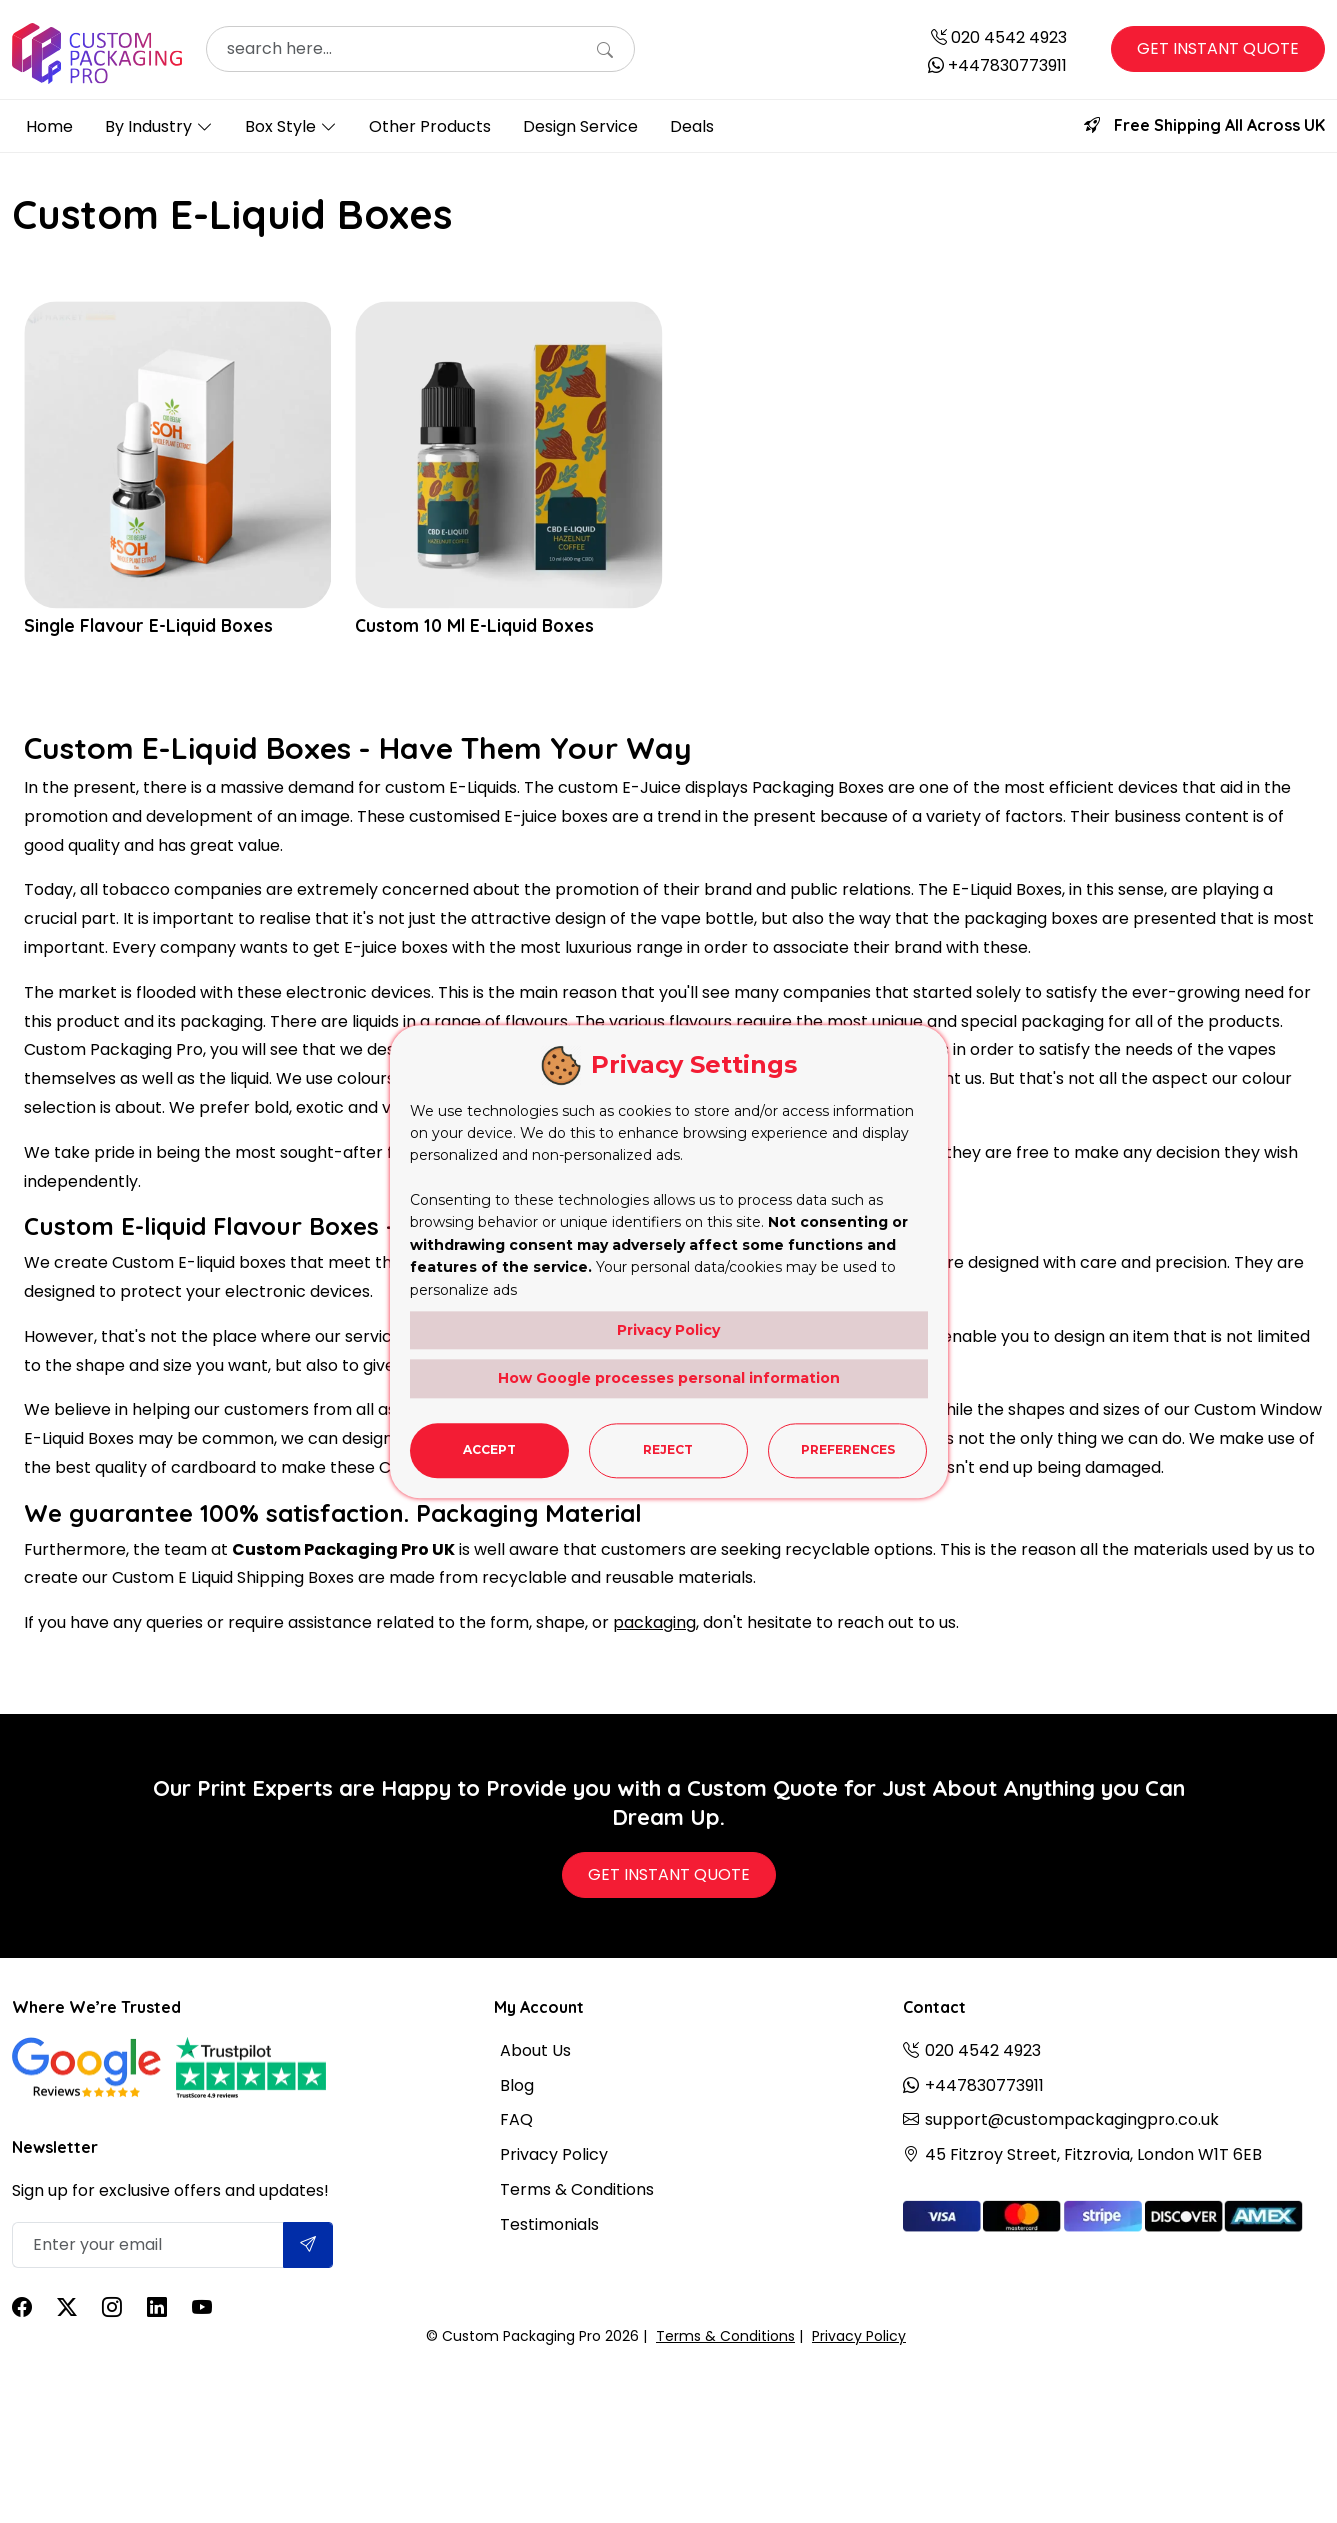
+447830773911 (1007, 65)
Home (49, 126)
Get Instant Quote (1218, 48)
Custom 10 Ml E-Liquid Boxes (477, 626)
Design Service (580, 126)
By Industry (148, 126)
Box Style (280, 126)
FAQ (516, 2119)
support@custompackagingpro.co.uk (1072, 2119)
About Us (535, 2050)
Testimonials (549, 2224)
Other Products (430, 126)
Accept (489, 1449)
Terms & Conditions (577, 2189)
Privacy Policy (554, 2154)
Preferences (848, 1449)
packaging (654, 1622)
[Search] (605, 51)
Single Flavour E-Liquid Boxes (151, 626)
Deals (692, 126)
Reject (668, 1449)
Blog (517, 2085)
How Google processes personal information (669, 1378)
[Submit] (308, 2245)
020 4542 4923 (1009, 37)
